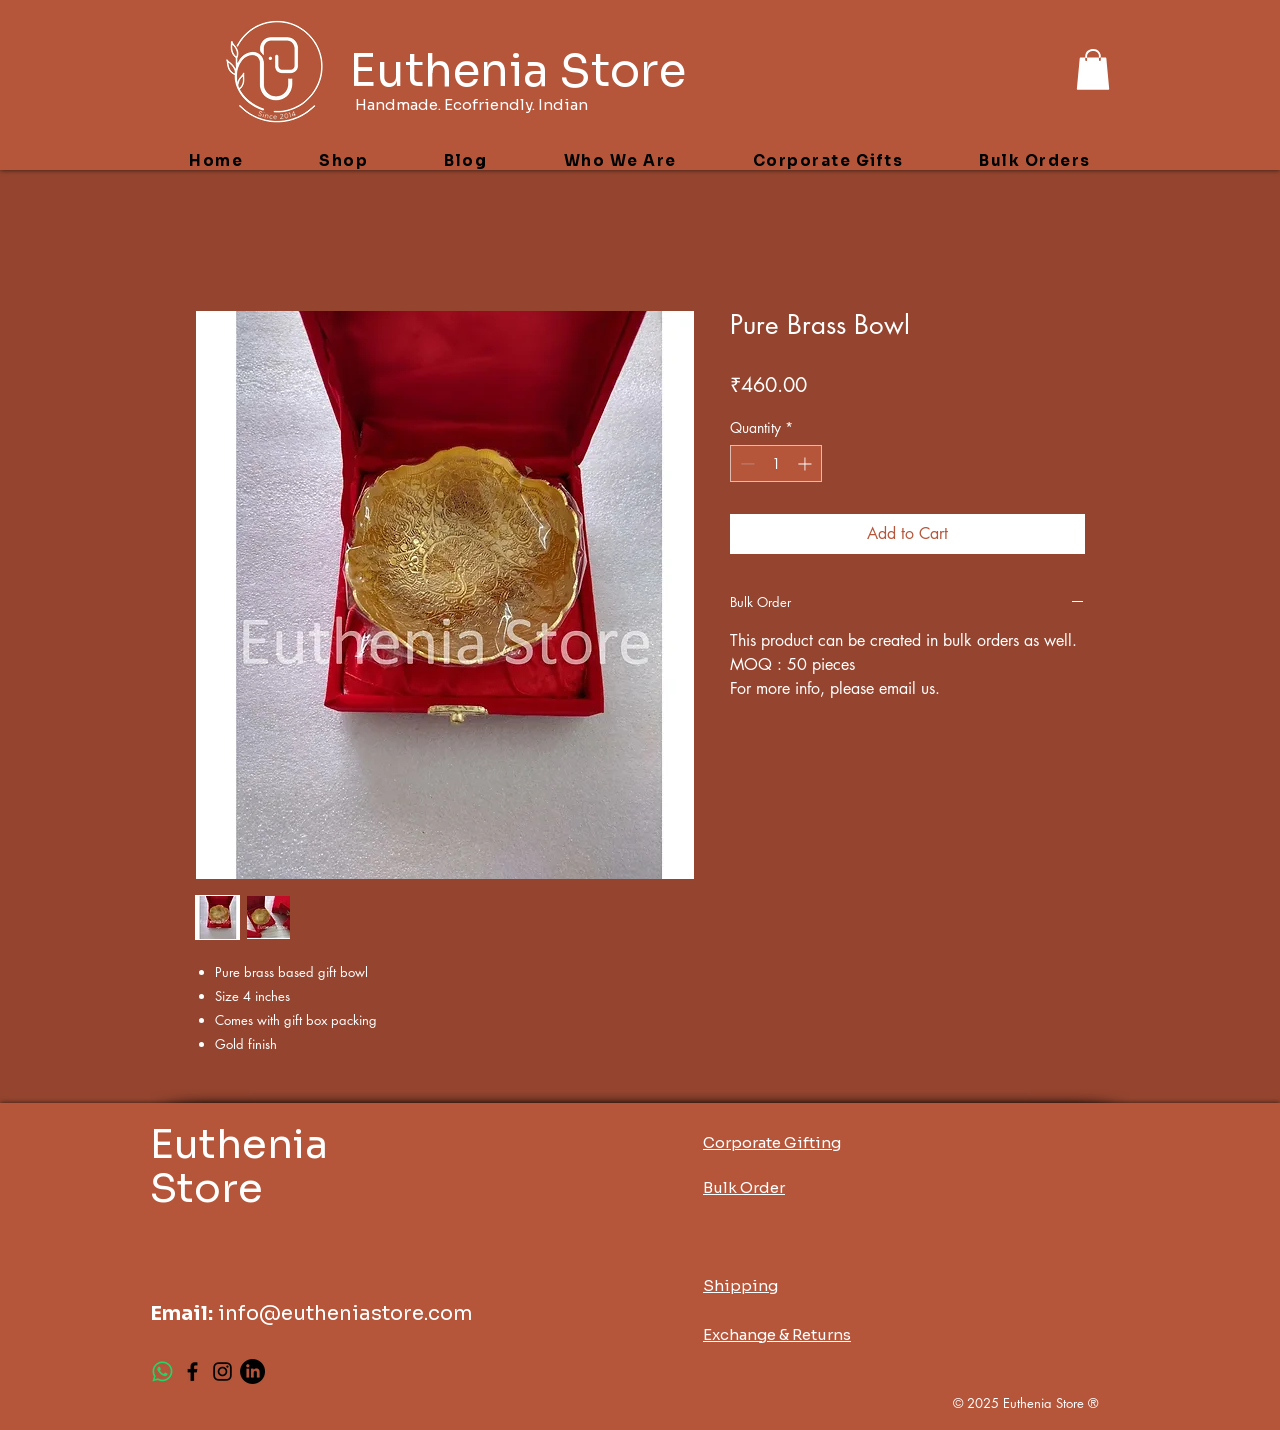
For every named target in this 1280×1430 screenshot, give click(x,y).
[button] (1093, 69)
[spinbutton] (776, 463)
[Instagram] (222, 1371)
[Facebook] (192, 1371)
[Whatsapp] (162, 1371)
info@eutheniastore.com (345, 1313)
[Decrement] (745, 463)
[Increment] (806, 463)
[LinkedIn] (252, 1371)
